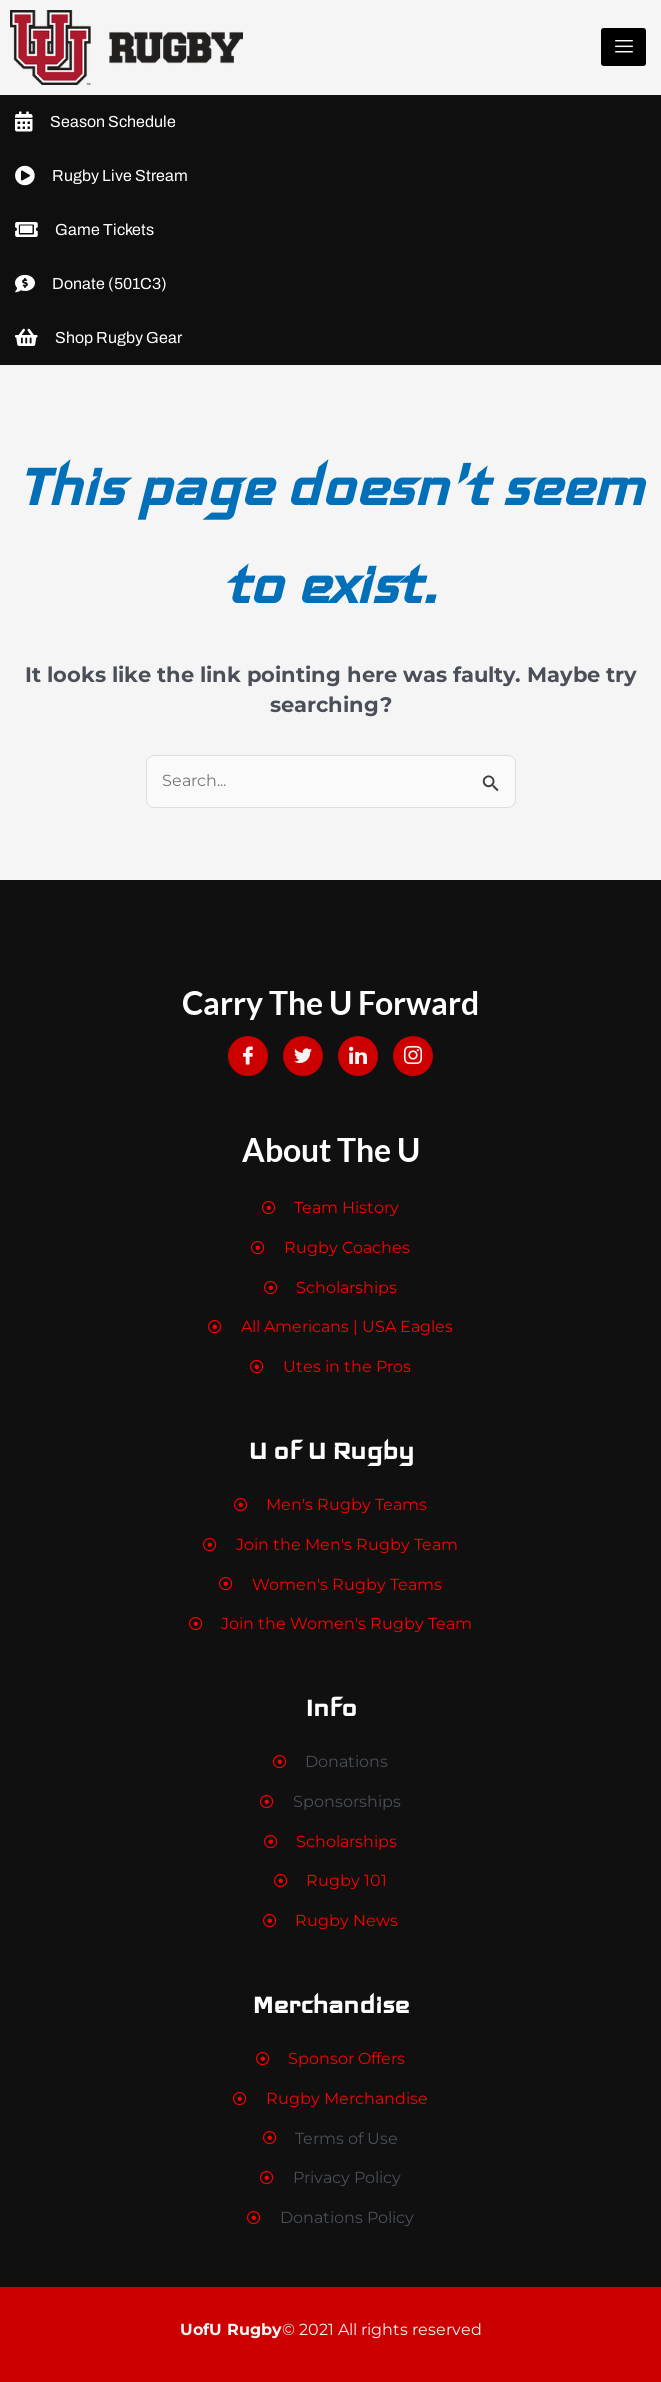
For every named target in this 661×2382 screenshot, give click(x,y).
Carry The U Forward (330, 1002)
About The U (331, 1149)
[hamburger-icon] (623, 47)
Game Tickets (84, 230)
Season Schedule (95, 122)
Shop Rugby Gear (98, 338)
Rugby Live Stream (101, 176)
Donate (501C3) (91, 284)
